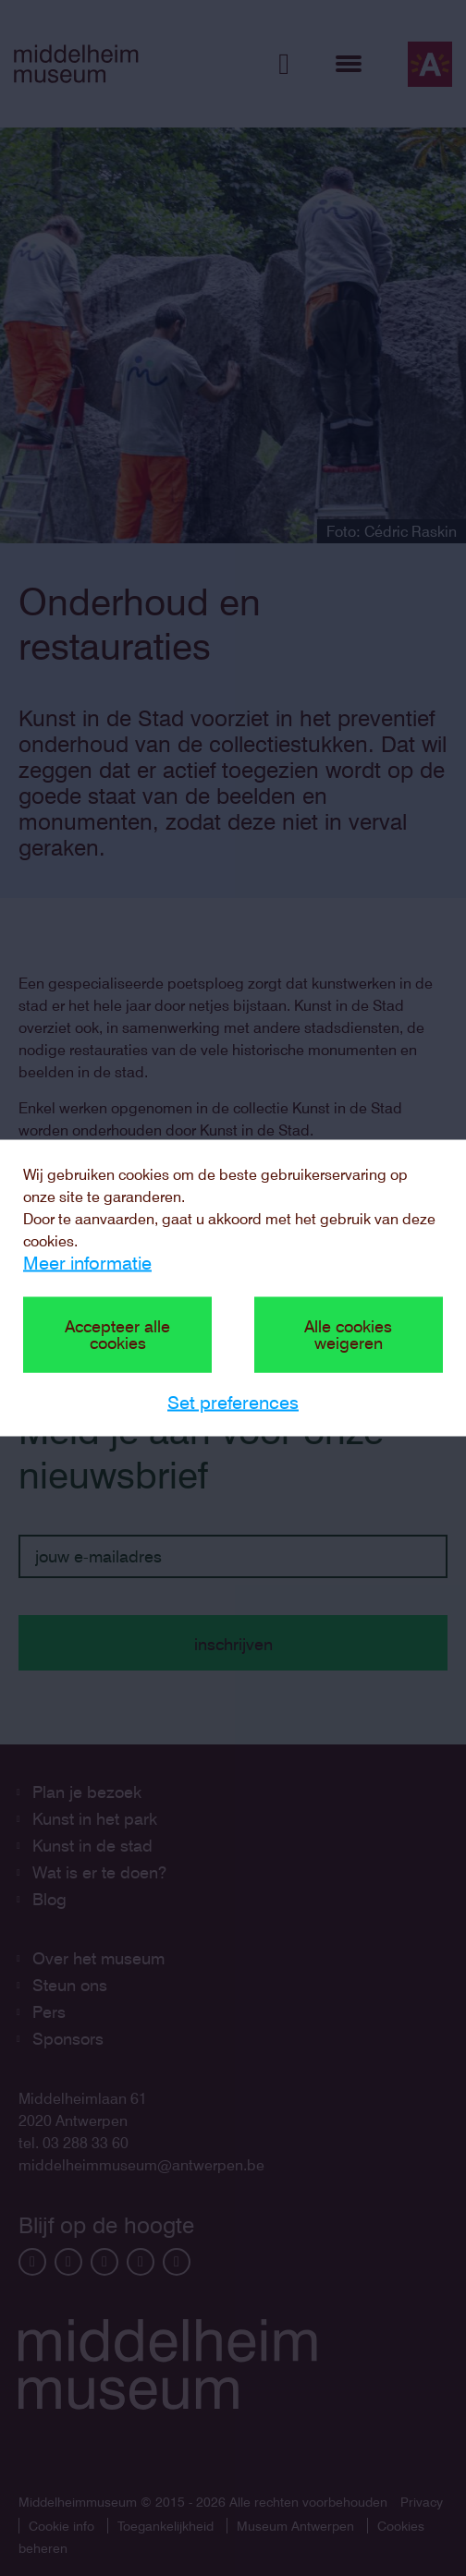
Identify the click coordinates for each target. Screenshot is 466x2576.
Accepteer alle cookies (117, 1335)
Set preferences (233, 1402)
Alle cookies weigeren (348, 1335)
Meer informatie (87, 1263)
